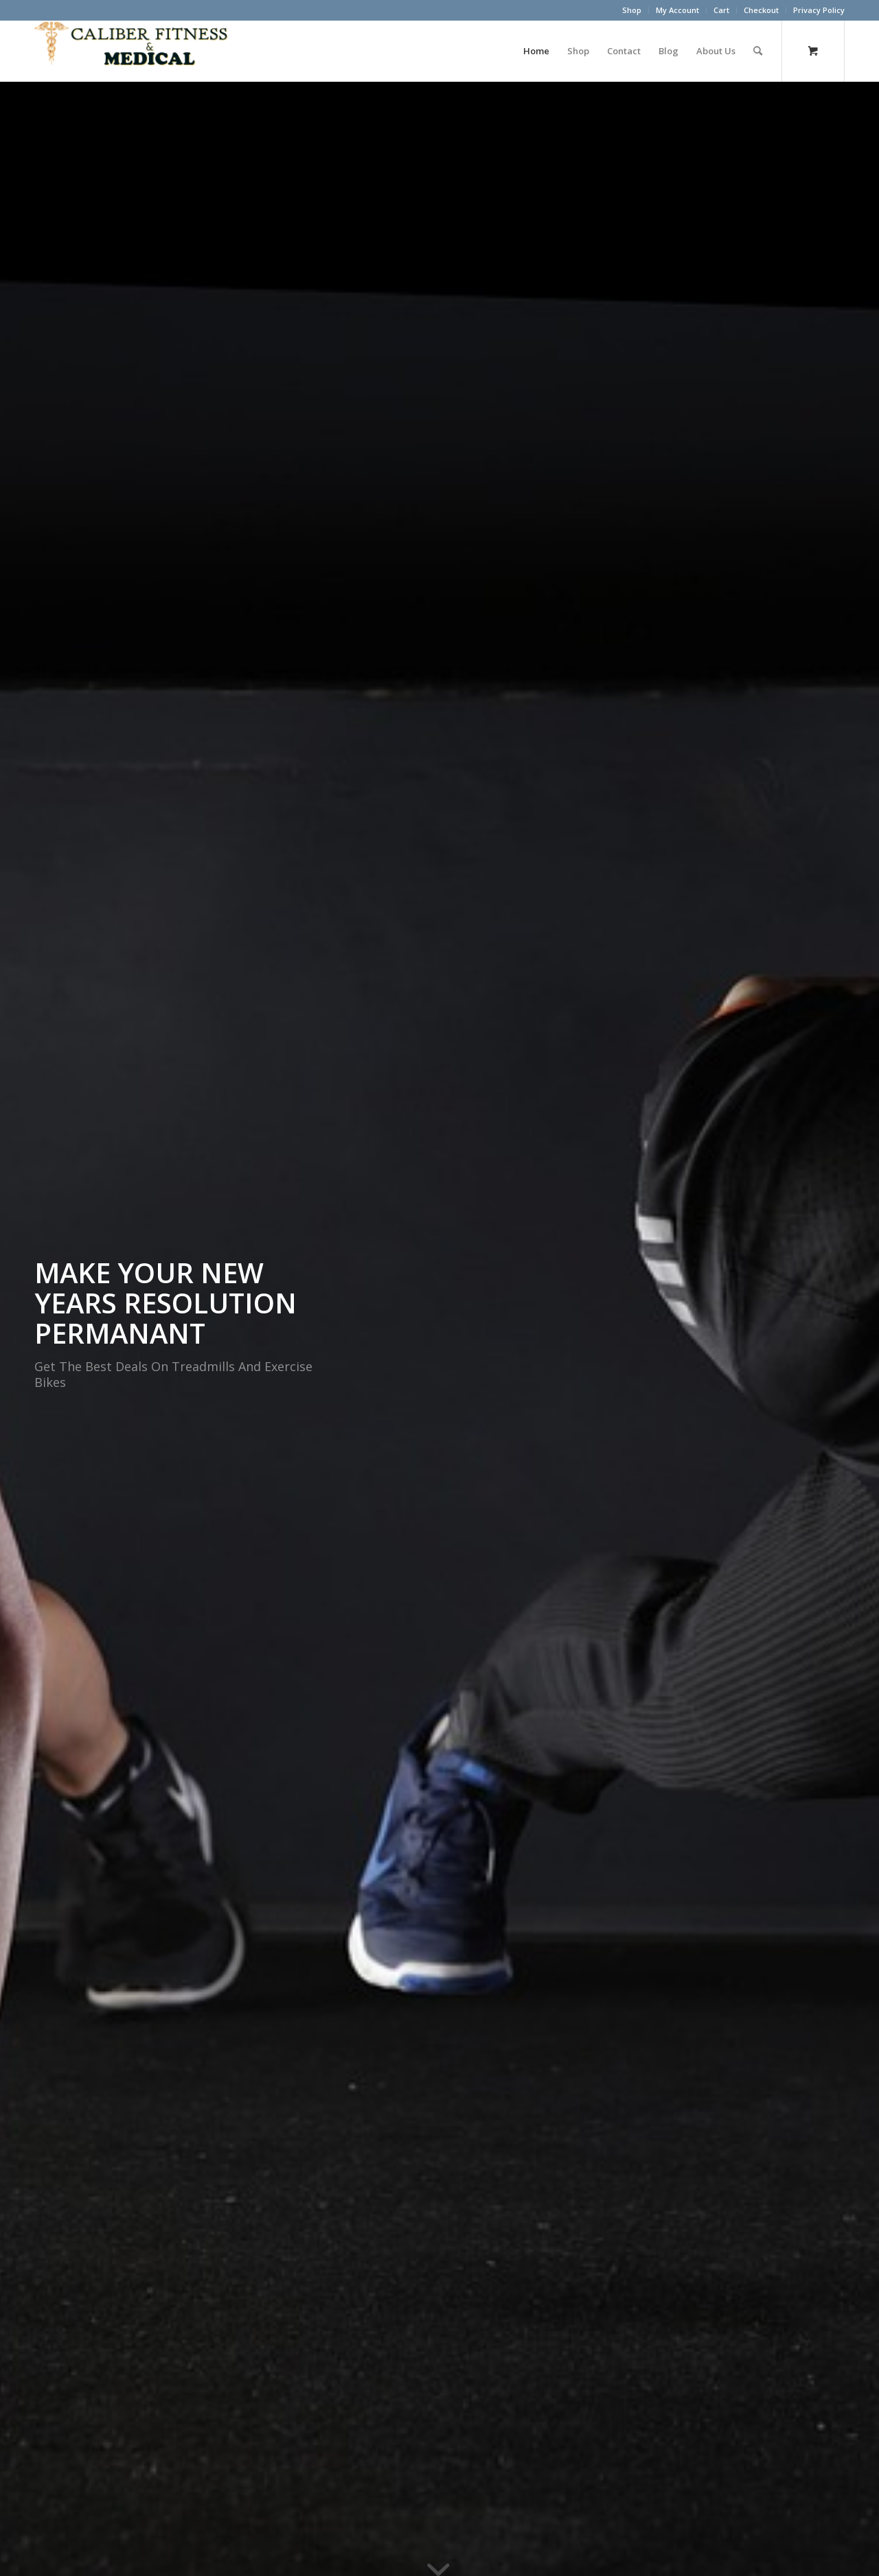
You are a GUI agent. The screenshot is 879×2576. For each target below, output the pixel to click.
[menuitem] (632, 10)
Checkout (761, 10)
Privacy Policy (819, 10)
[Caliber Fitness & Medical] (137, 51)
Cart (721, 10)
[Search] (757, 51)
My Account (677, 10)
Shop (631, 10)
